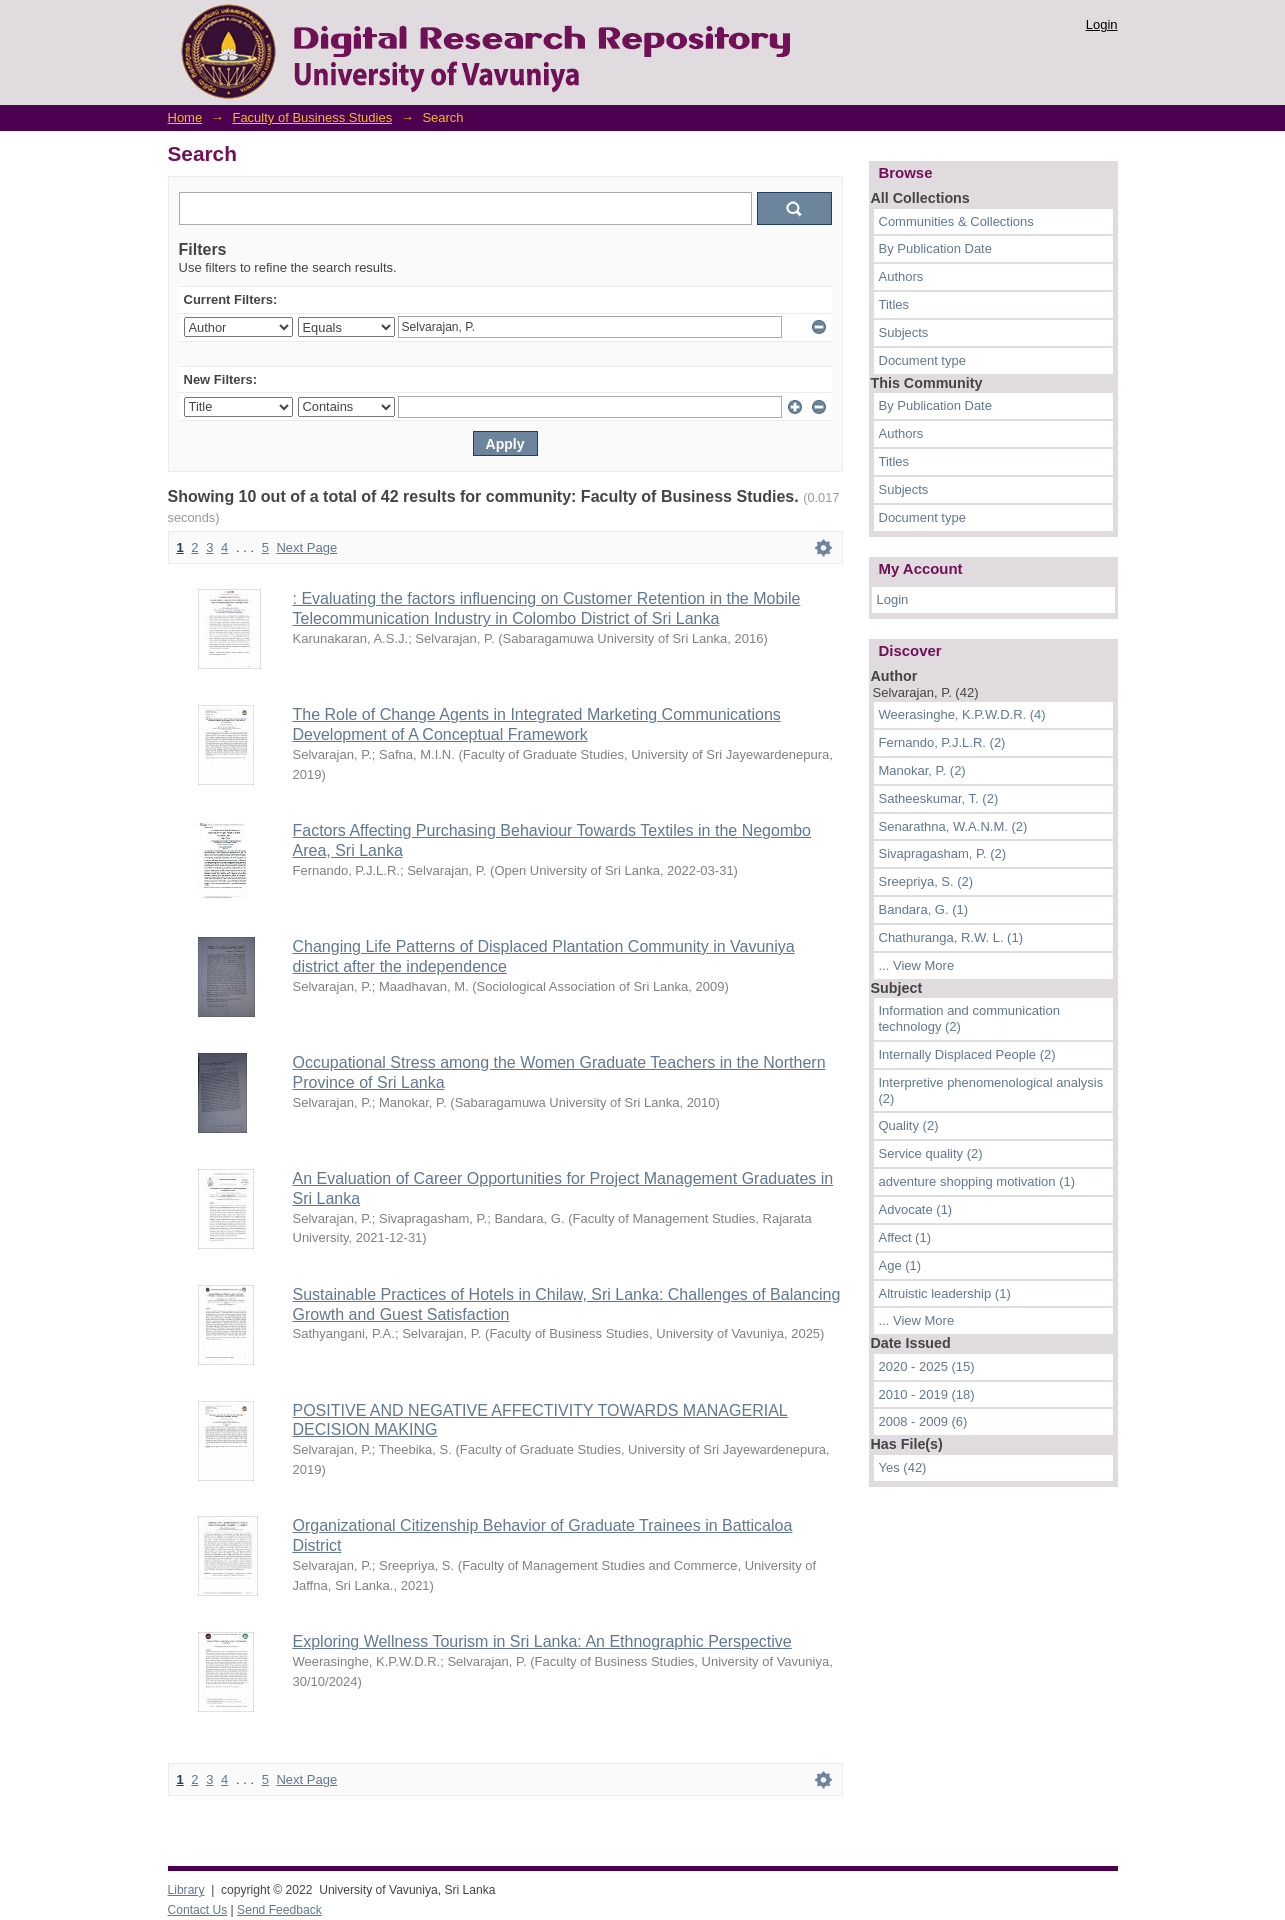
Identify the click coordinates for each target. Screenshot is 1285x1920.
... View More (917, 965)
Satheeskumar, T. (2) (939, 798)
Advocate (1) (916, 1209)
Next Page (306, 547)
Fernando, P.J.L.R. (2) (942, 742)
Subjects (904, 332)
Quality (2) (909, 1125)
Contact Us (198, 1910)
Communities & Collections (956, 221)
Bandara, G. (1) (924, 909)
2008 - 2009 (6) (923, 1421)
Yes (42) (903, 1467)
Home (185, 117)
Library (186, 1890)
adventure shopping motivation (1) (977, 1181)
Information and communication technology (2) (969, 1018)
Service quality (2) (931, 1153)
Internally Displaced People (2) (967, 1054)
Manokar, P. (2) (922, 770)
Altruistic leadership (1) (945, 1293)
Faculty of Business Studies (312, 117)
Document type (922, 360)
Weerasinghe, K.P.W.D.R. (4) (962, 714)
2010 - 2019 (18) (927, 1394)
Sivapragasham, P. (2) (943, 853)
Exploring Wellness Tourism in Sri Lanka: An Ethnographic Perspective (542, 1641)
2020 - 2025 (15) (927, 1366)
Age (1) (900, 1265)
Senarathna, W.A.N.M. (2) (953, 826)
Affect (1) (905, 1237)
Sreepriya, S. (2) (926, 881)
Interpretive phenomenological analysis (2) (991, 1090)
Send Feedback (279, 1910)
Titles (894, 304)
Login (1102, 24)
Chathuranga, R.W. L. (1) (951, 937)
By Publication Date (935, 248)
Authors (901, 276)
